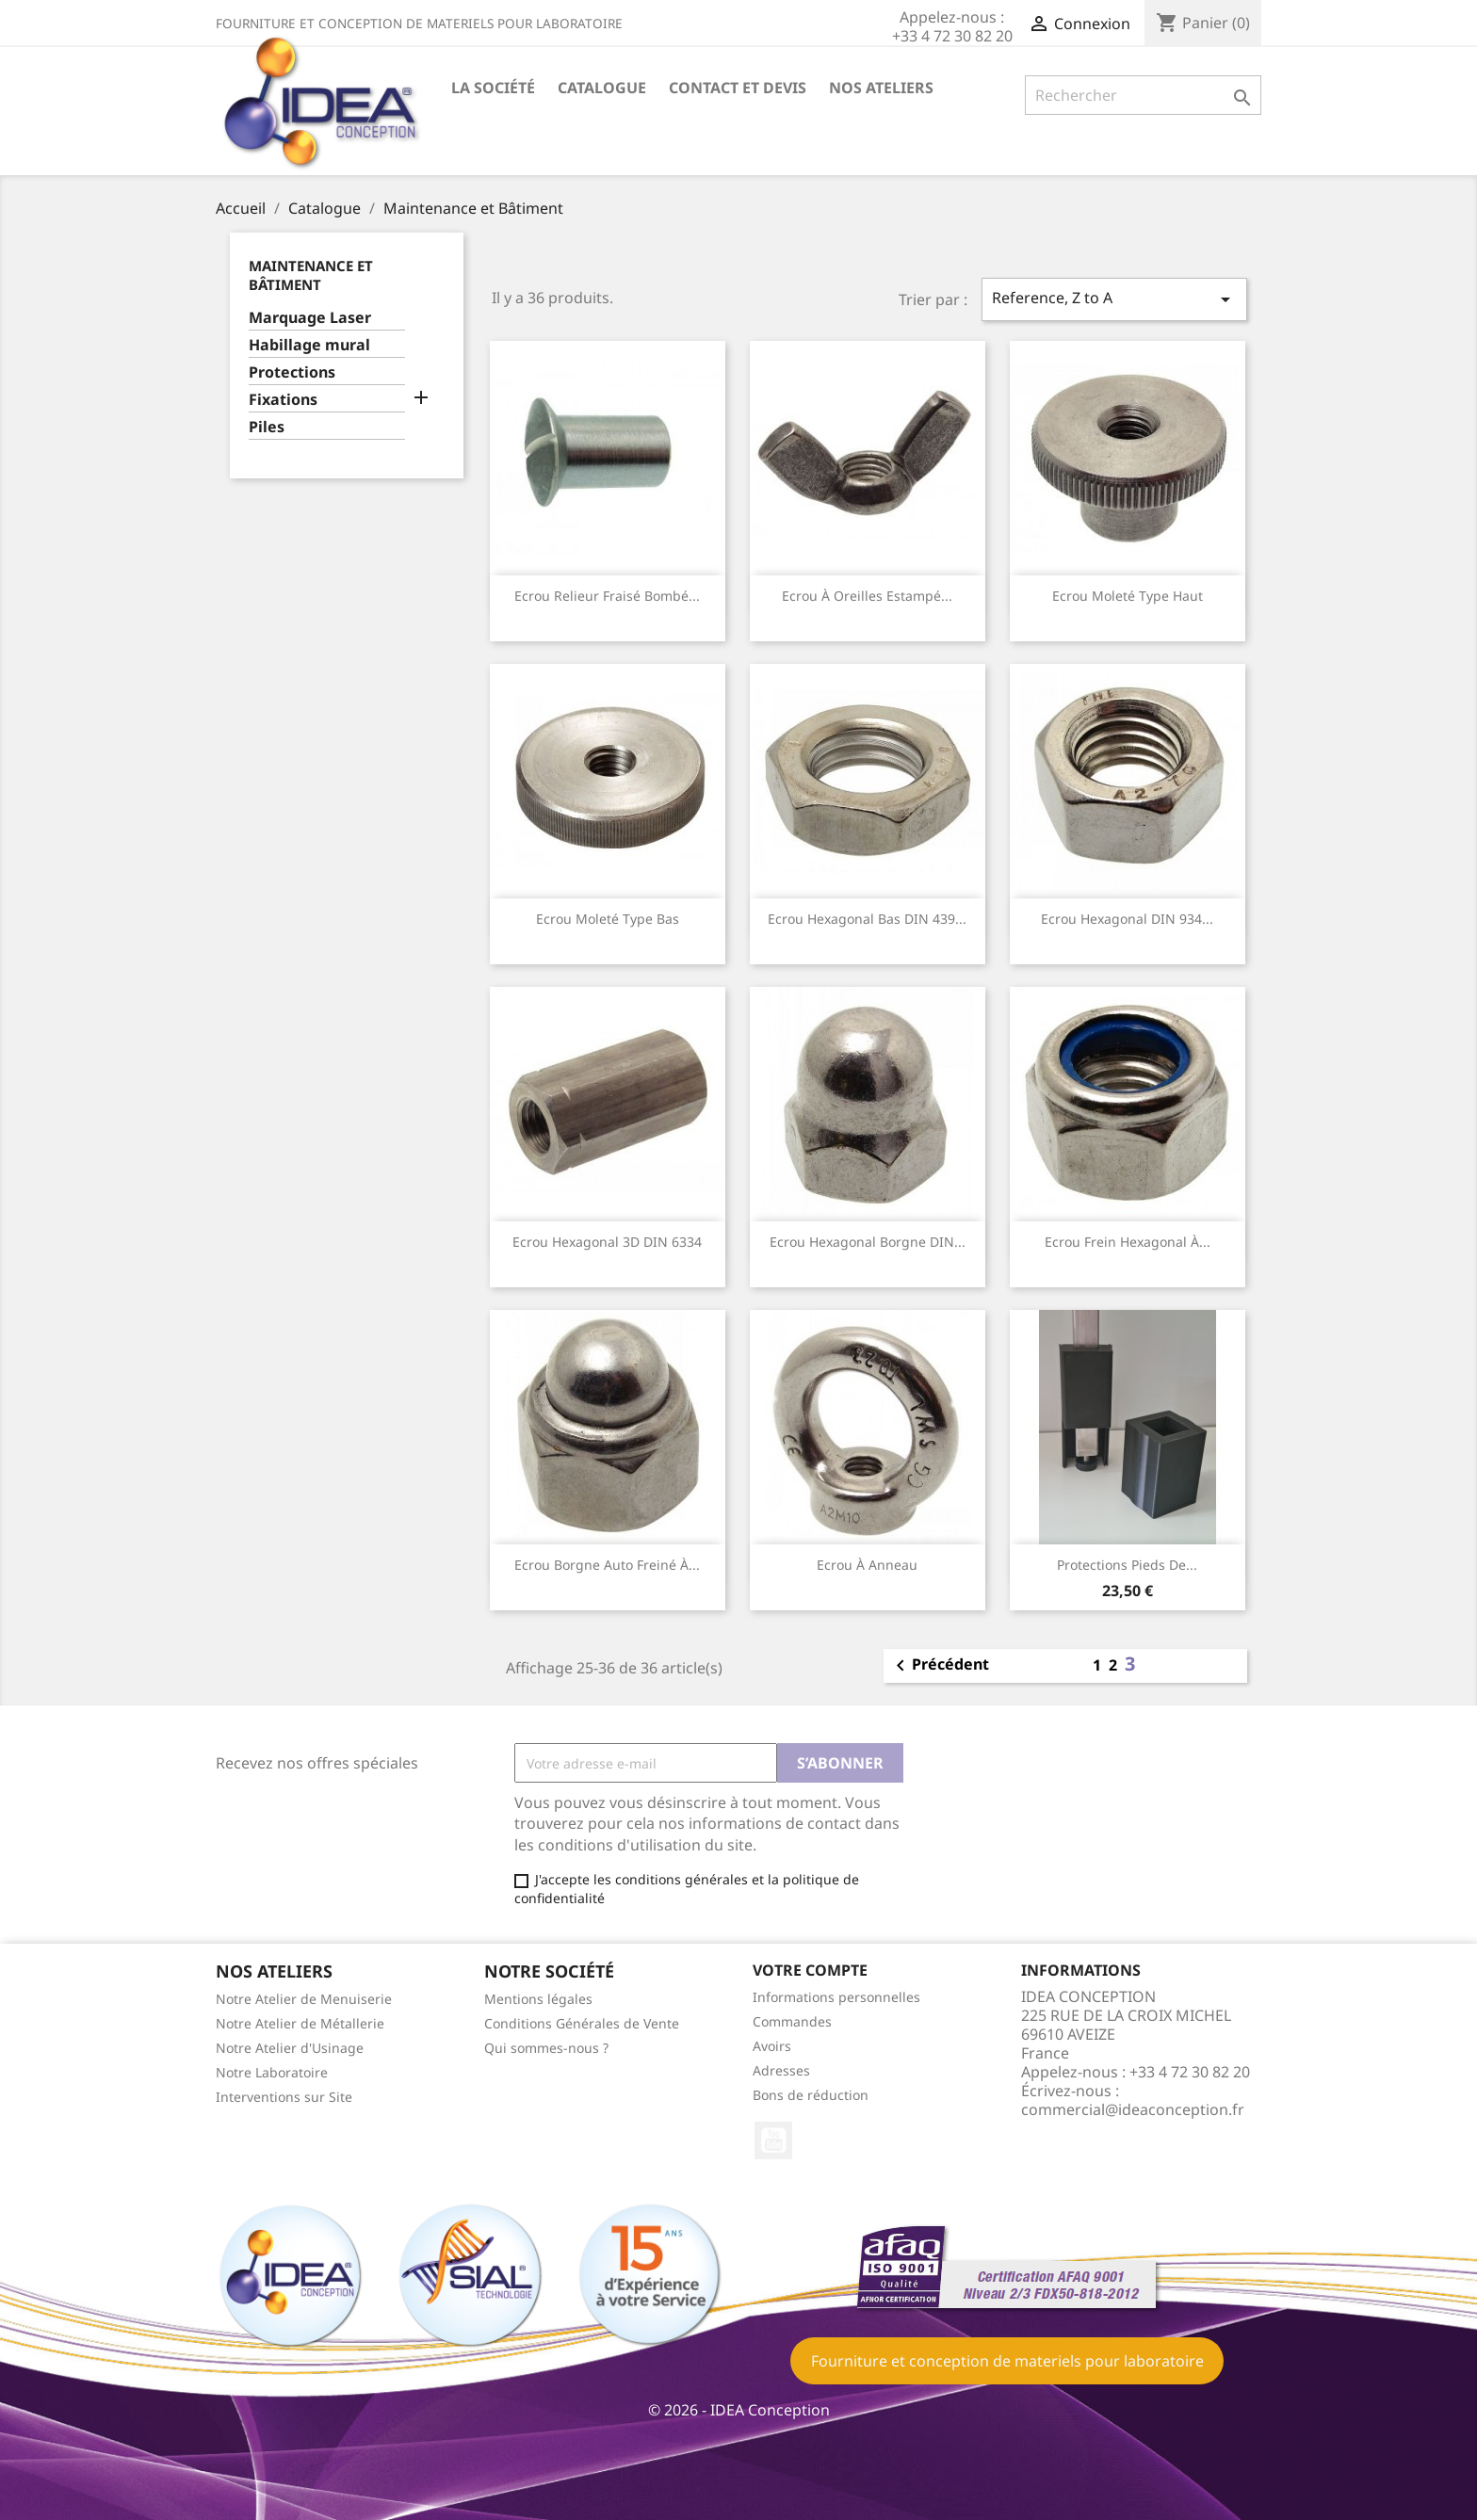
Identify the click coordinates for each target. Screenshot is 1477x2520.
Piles (266, 427)
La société (493, 87)
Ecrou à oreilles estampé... (867, 596)
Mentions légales (538, 1999)
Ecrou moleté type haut (1127, 596)
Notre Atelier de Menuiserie (304, 1999)
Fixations (283, 400)
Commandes (792, 2021)
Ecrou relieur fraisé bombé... (607, 596)
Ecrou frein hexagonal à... (1127, 1242)
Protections (292, 372)
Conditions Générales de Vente (581, 2023)
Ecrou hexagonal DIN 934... (1127, 919)
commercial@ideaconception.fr (1132, 2109)
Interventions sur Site (284, 2097)
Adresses (781, 2070)
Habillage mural (309, 345)
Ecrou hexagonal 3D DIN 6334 (607, 1242)
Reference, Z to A (1114, 299)
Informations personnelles (836, 1997)
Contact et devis (737, 87)
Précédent (939, 1666)
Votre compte (810, 1970)
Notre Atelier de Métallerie (300, 2023)
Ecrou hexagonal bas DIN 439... (867, 919)
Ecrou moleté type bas (607, 919)
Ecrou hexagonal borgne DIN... (868, 1242)
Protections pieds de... (1127, 1565)
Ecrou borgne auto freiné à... (607, 1565)
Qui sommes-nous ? (546, 2048)
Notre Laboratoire (272, 2072)
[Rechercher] (1143, 95)
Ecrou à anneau (867, 1565)
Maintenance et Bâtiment (311, 275)
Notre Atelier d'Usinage (290, 2048)
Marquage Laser (310, 318)
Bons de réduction (810, 2095)
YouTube (773, 2140)
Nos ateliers (881, 87)
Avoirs (772, 2046)
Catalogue (602, 87)
